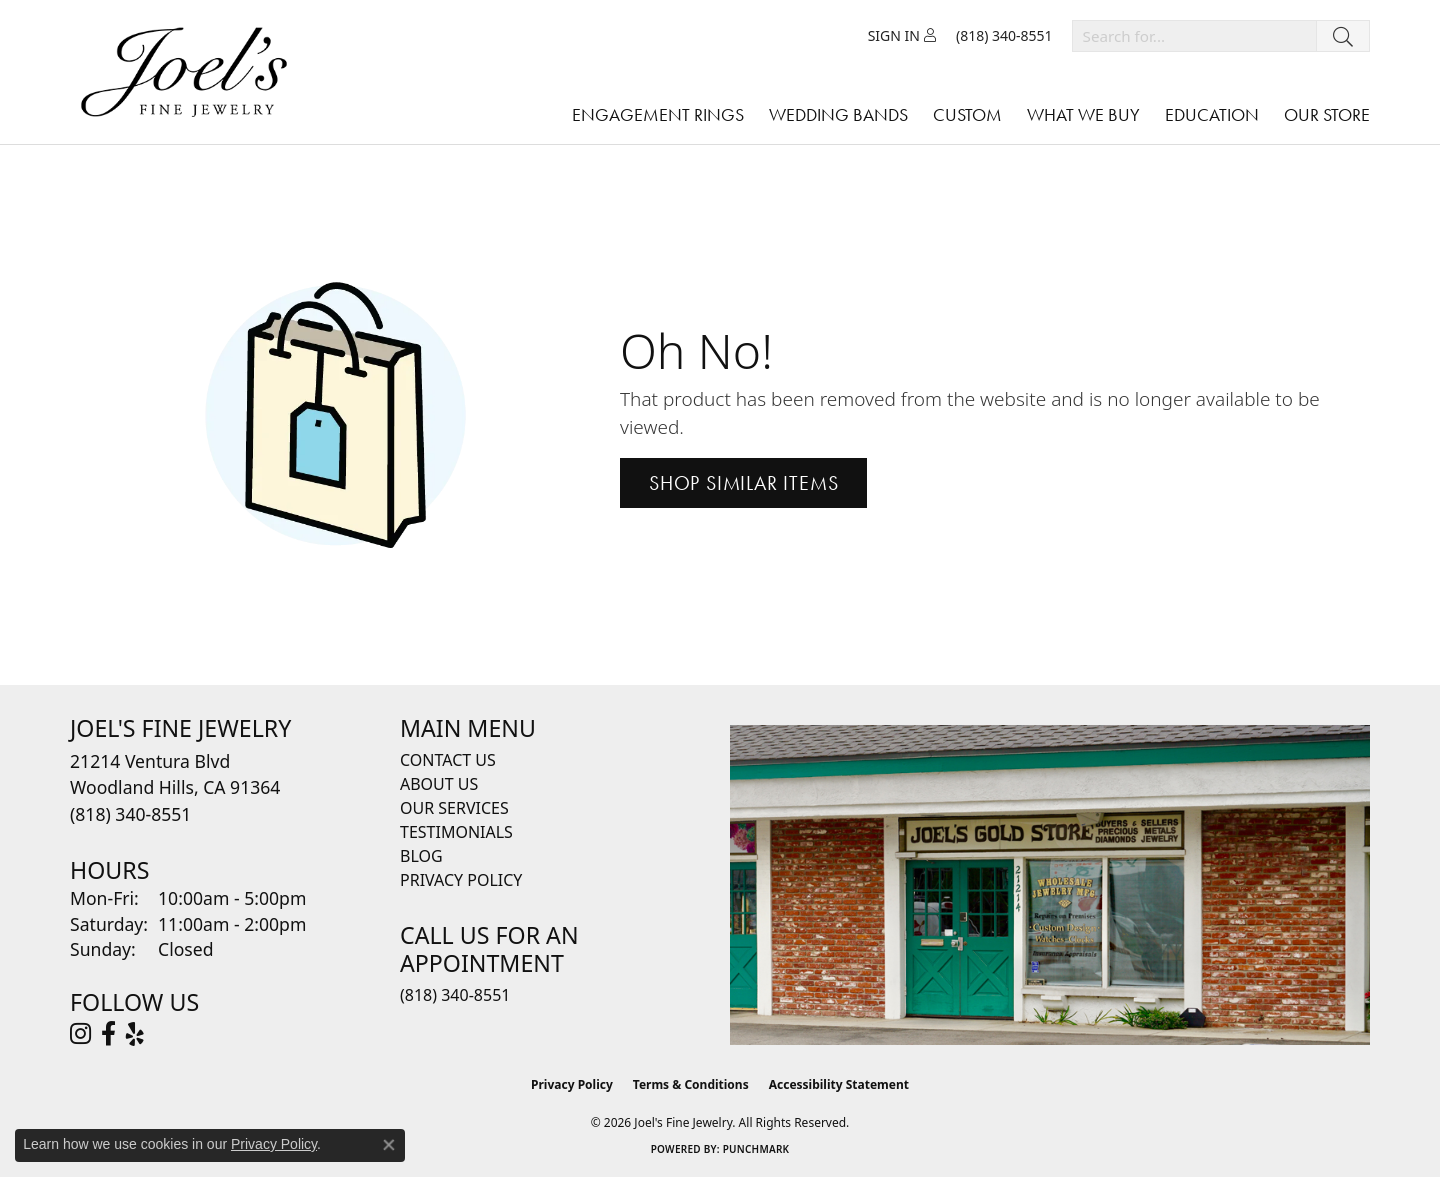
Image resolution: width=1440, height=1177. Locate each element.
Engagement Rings (658, 114)
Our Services (454, 808)
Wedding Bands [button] (838, 114)
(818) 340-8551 (455, 995)
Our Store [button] (1327, 114)
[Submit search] (1343, 36)
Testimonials (456, 832)
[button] (902, 36)
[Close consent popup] (389, 1145)
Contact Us (448, 760)
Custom (967, 114)
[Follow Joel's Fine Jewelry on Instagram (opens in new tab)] (80, 1034)
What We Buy (1083, 114)
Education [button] (1212, 114)
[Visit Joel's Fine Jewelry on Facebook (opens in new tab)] (108, 1034)
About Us (439, 784)
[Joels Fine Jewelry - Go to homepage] (189, 72)
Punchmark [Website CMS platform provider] (756, 1149)
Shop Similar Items (743, 483)
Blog (421, 856)
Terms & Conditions (691, 1084)
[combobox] (1194, 36)
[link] (1004, 36)
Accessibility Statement (839, 1084)
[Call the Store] (130, 814)
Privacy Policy (461, 880)
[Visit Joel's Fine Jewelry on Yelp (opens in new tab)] (135, 1034)
